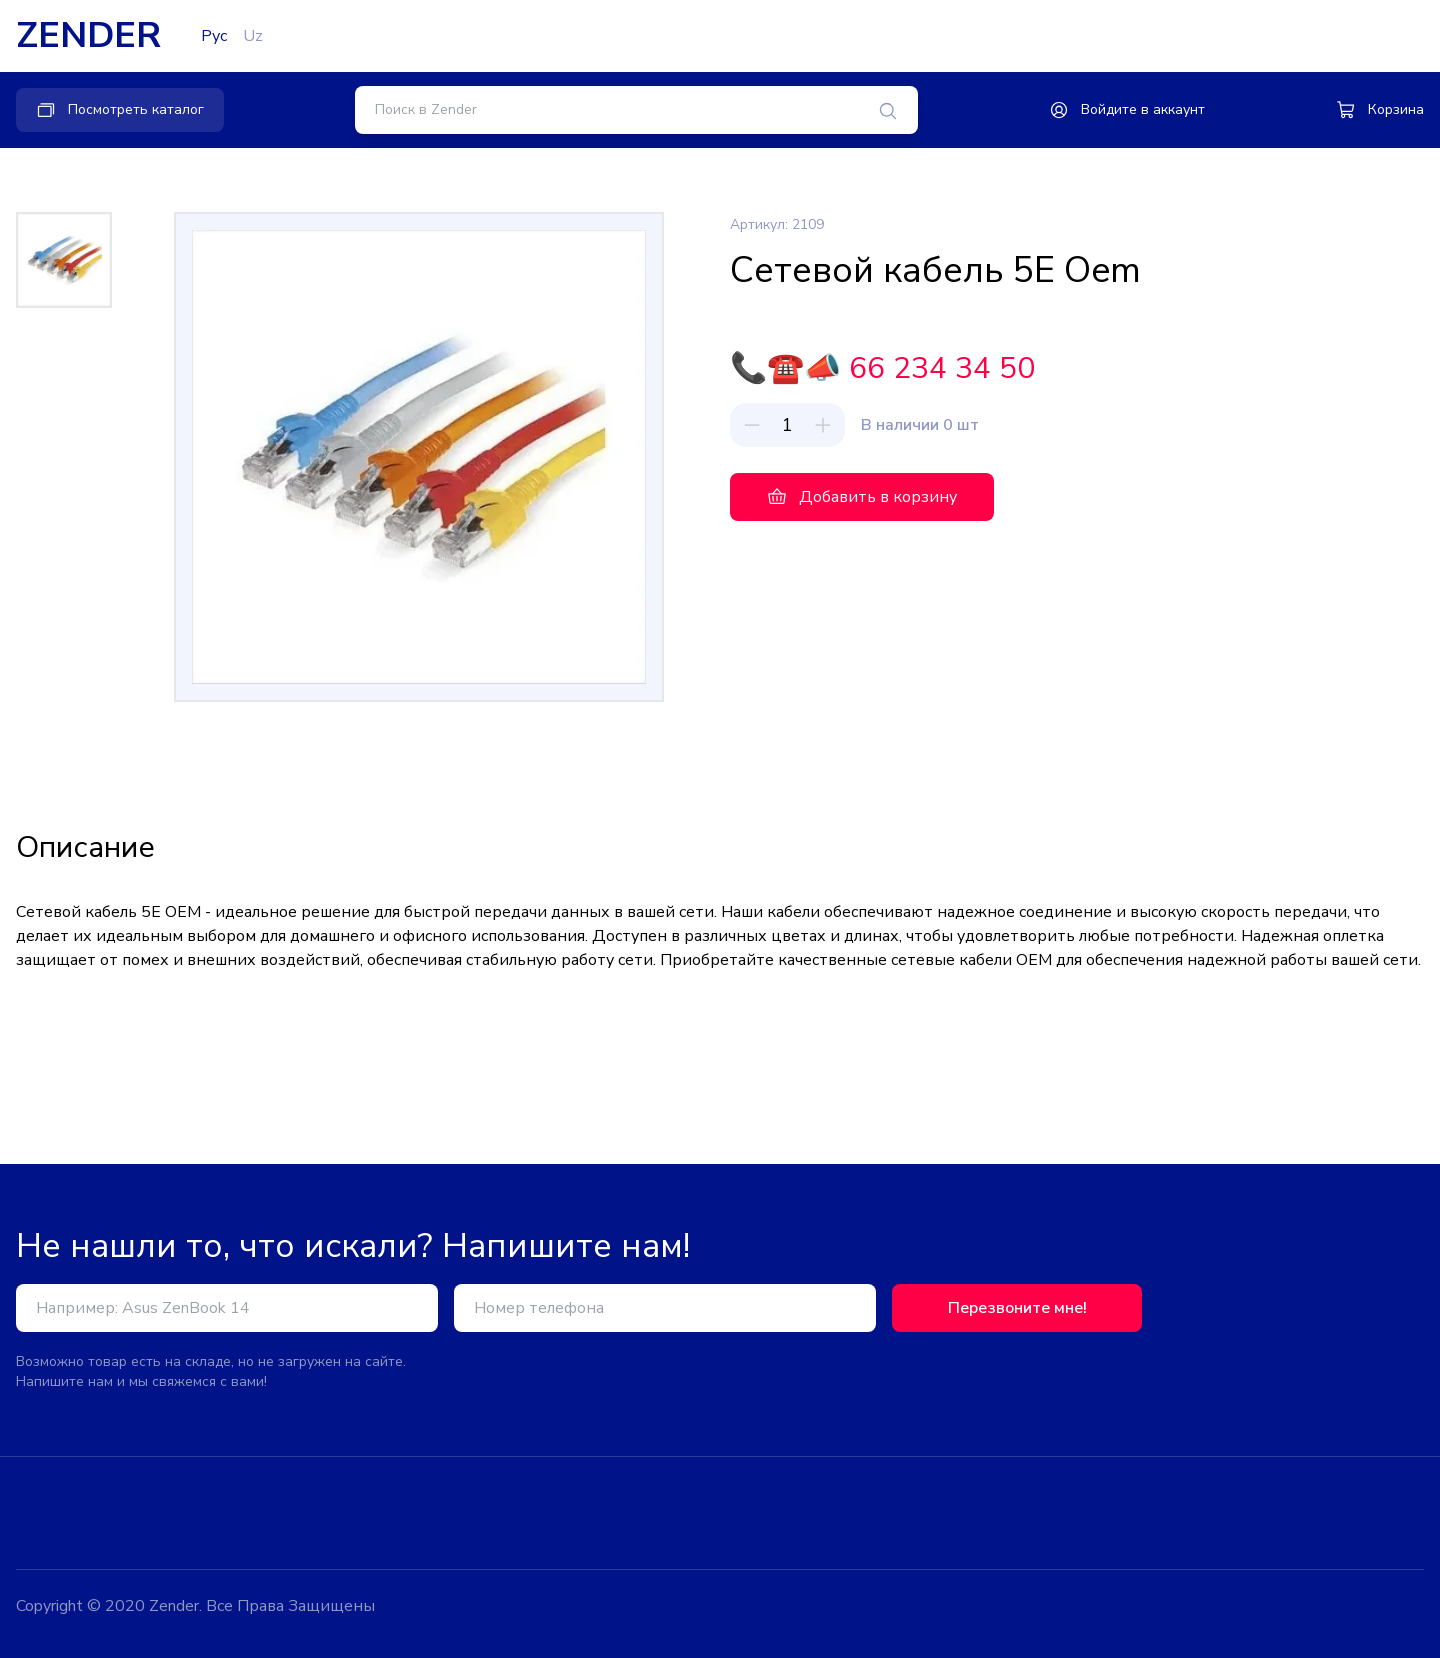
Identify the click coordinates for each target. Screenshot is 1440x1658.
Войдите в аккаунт (1127, 110)
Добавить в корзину (862, 497)
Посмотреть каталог (120, 110)
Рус (214, 36)
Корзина (1380, 110)
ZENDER (88, 36)
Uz (253, 36)
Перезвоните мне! (1017, 1308)
